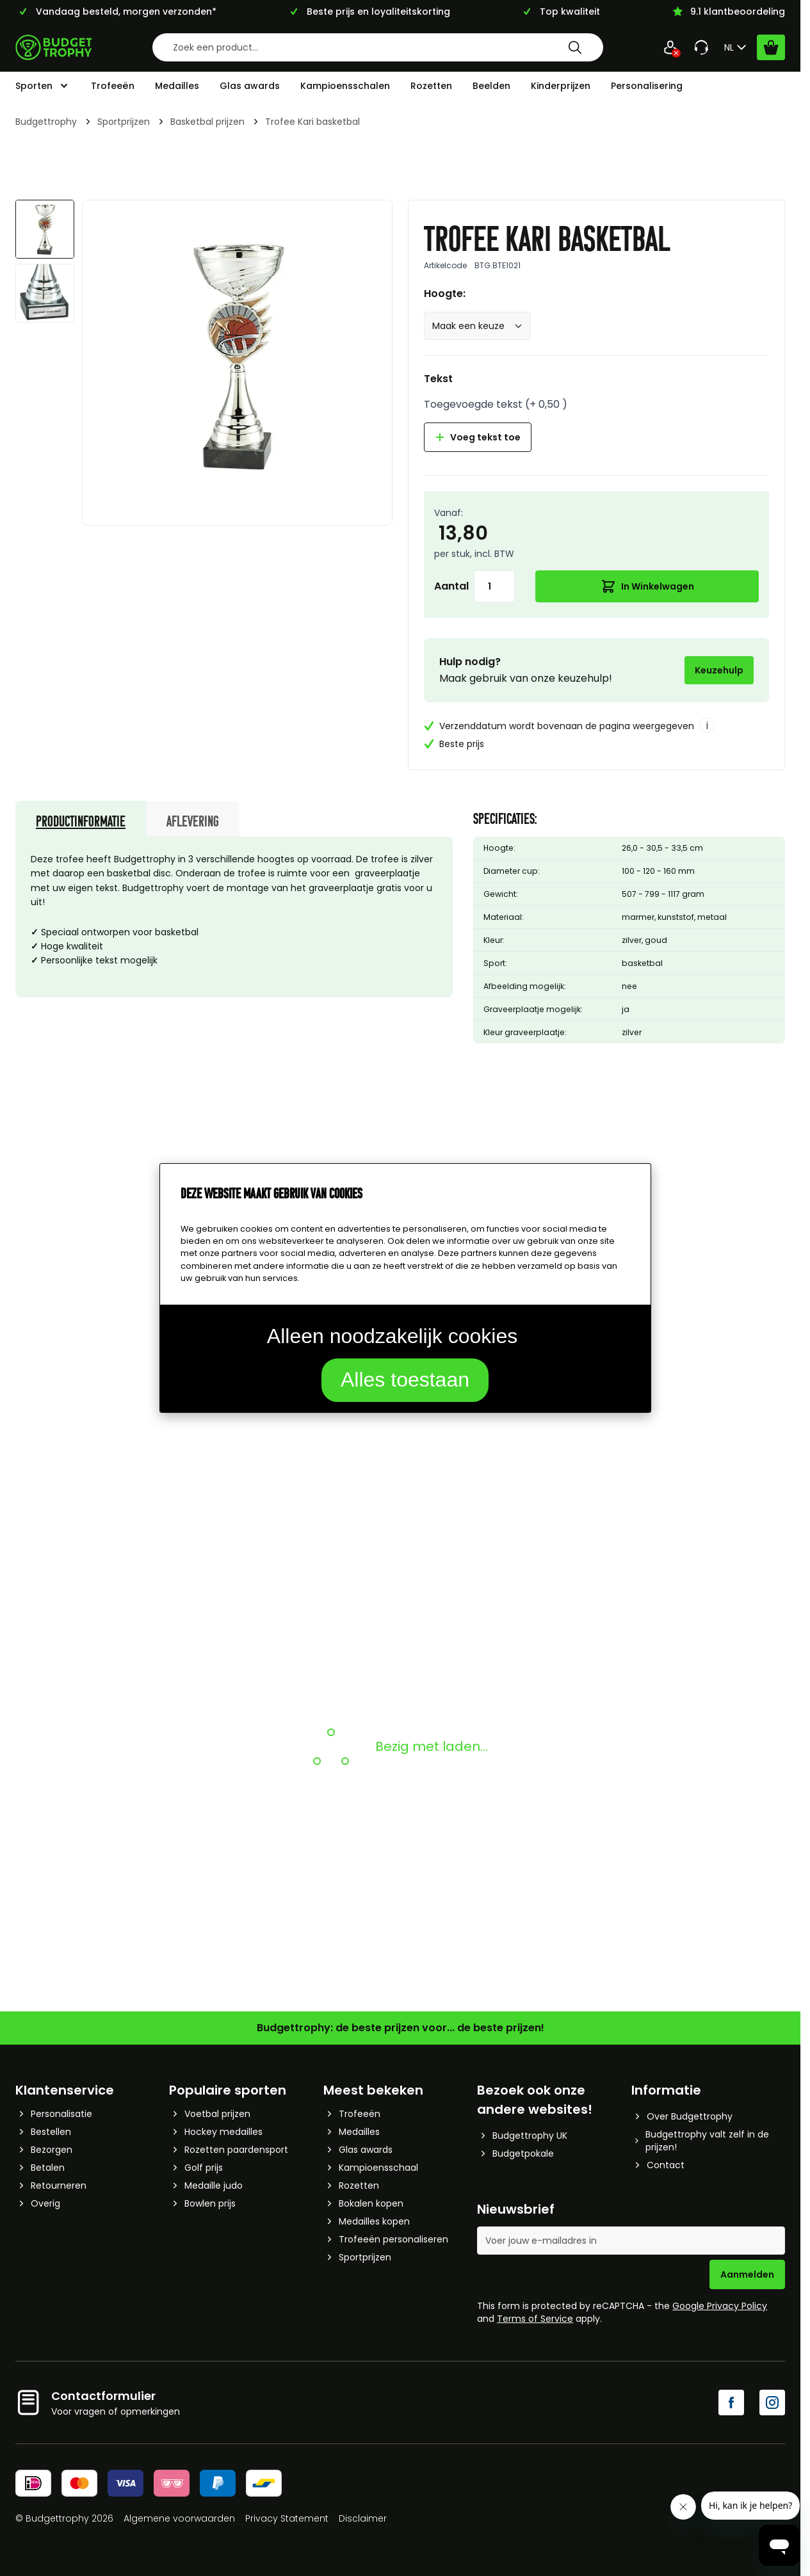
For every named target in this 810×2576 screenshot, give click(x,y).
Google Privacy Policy (719, 2305)
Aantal (451, 586)
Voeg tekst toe (478, 437)
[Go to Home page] (53, 47)
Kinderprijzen (560, 85)
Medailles (177, 85)
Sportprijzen (123, 121)
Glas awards (250, 85)
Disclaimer (363, 2518)
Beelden (491, 85)
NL (736, 47)
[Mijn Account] (670, 47)
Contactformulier (103, 2396)
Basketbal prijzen (207, 121)
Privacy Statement (286, 2518)
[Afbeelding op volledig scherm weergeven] (237, 355)
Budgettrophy (46, 121)
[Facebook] (731, 2402)
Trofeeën (112, 85)
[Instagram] (772, 2402)
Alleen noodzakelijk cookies (392, 1336)
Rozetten (431, 85)
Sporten (34, 85)
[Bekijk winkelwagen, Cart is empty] (771, 47)
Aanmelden (747, 2274)
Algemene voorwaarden (179, 2518)
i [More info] (707, 725)
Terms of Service (535, 2318)
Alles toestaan (405, 1379)
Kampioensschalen (345, 85)
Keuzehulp (719, 670)
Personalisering (647, 85)
